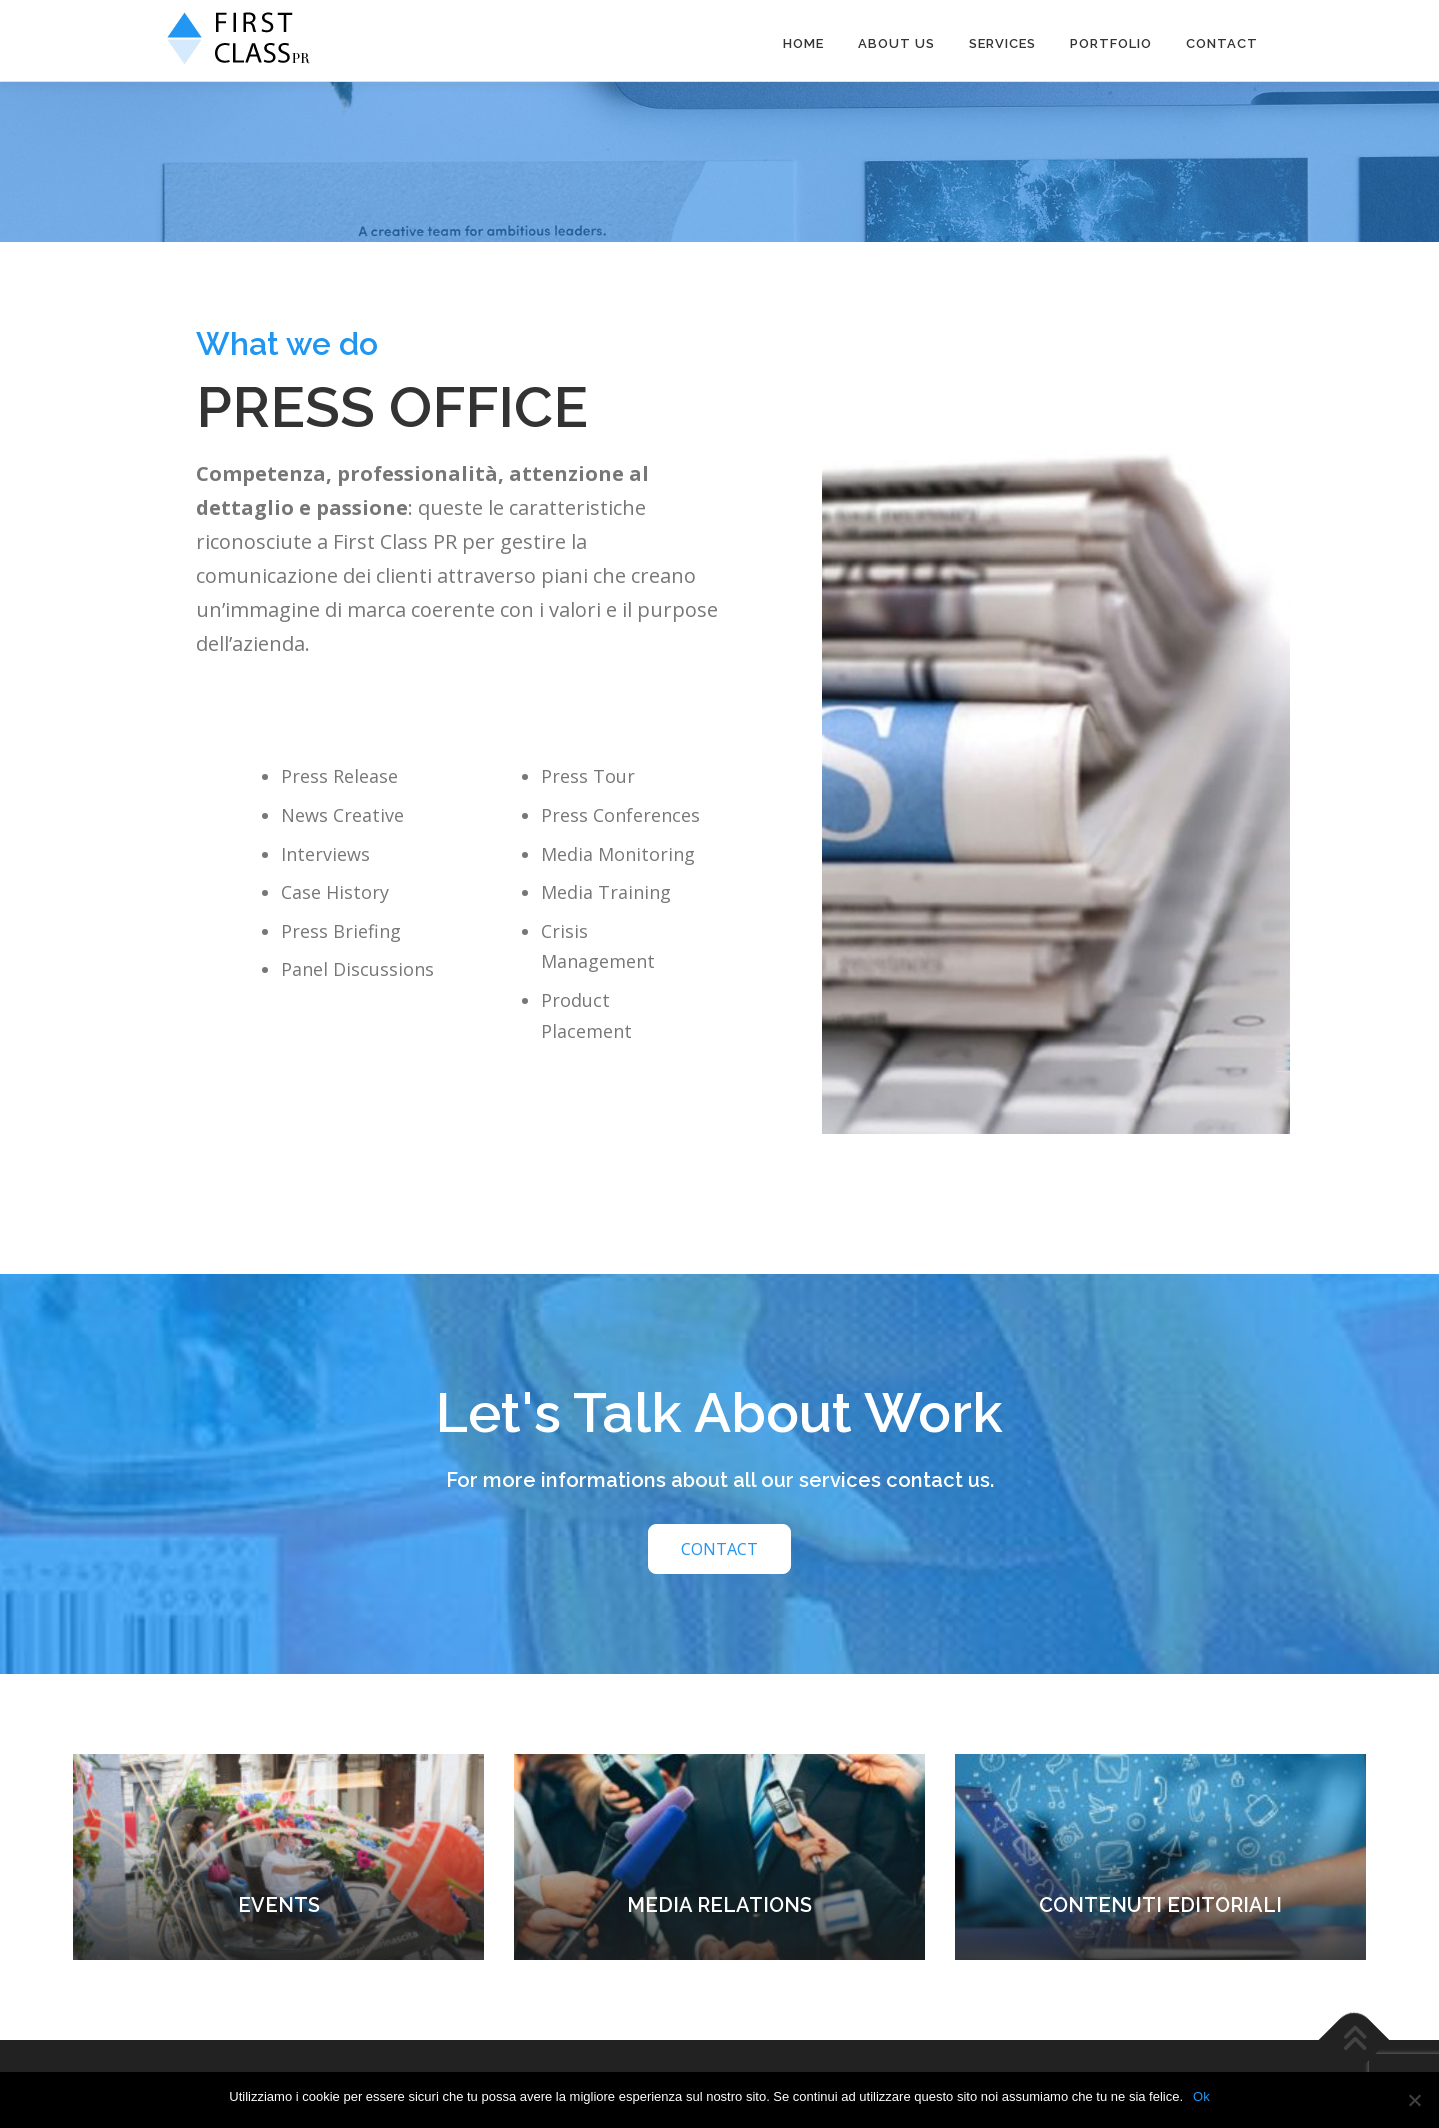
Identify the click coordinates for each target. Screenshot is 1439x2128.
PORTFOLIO (1111, 43)
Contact (1222, 43)
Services (1002, 43)
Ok (1201, 2096)
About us (896, 43)
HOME (803, 43)
